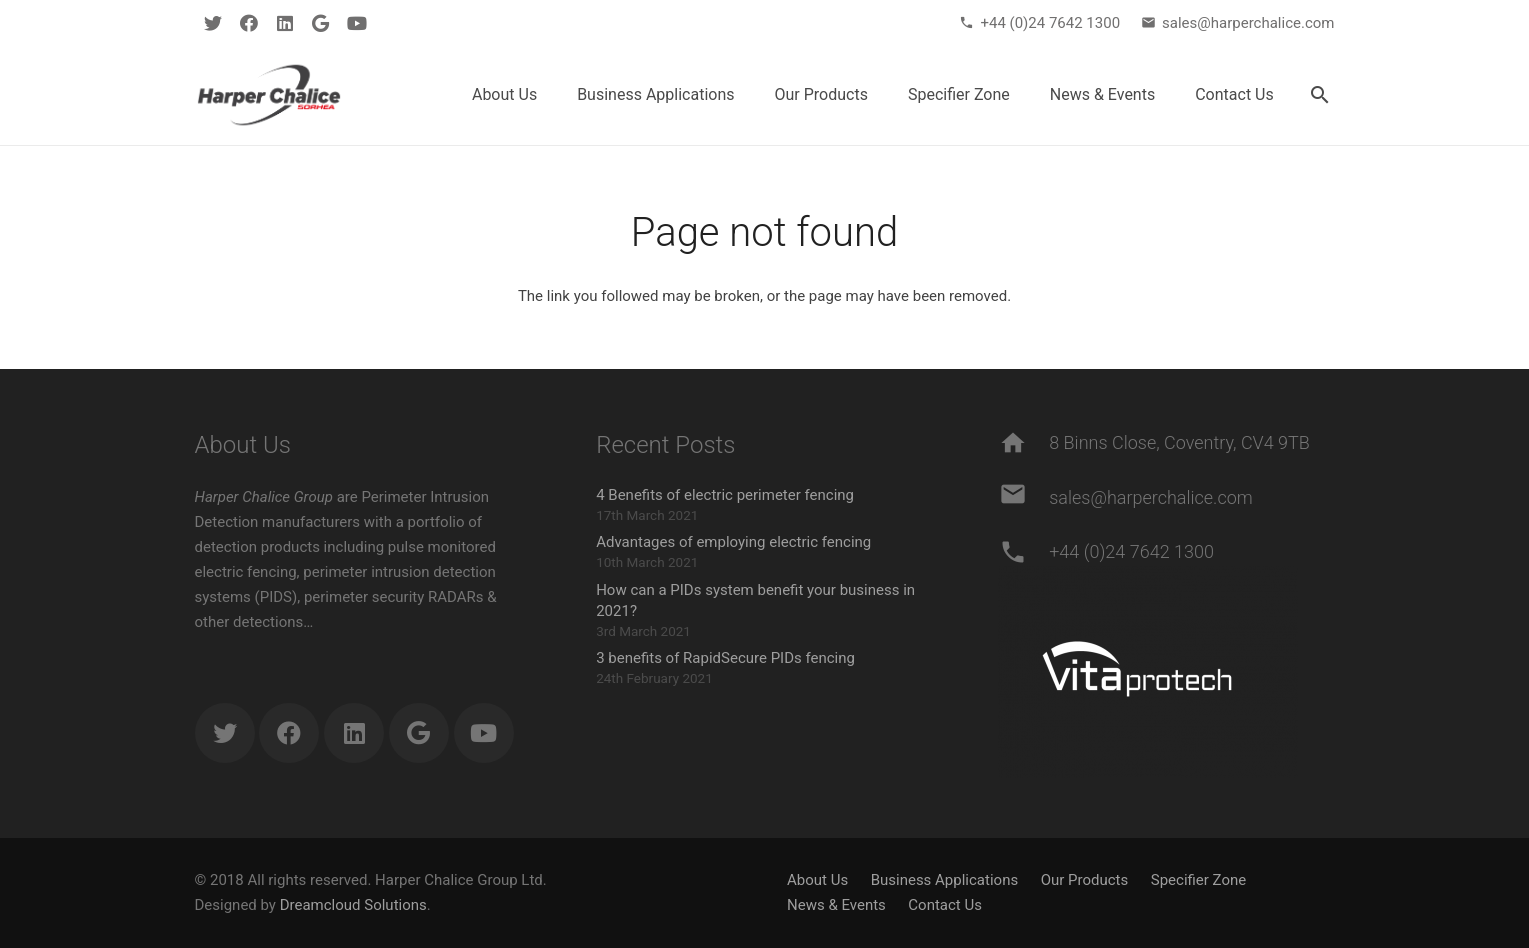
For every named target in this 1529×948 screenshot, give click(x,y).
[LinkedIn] (285, 23)
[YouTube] (357, 23)
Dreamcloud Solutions (353, 905)
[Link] (269, 95)
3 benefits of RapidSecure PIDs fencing (725, 658)
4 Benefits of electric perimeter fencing (725, 495)
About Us (817, 880)
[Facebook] (249, 23)
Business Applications (945, 880)
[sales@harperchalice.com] (1023, 498)
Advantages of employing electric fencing (733, 542)
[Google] (321, 23)
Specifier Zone (1198, 880)
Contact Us (945, 905)
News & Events (836, 905)
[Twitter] (213, 23)
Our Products (1085, 880)
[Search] (1320, 95)
